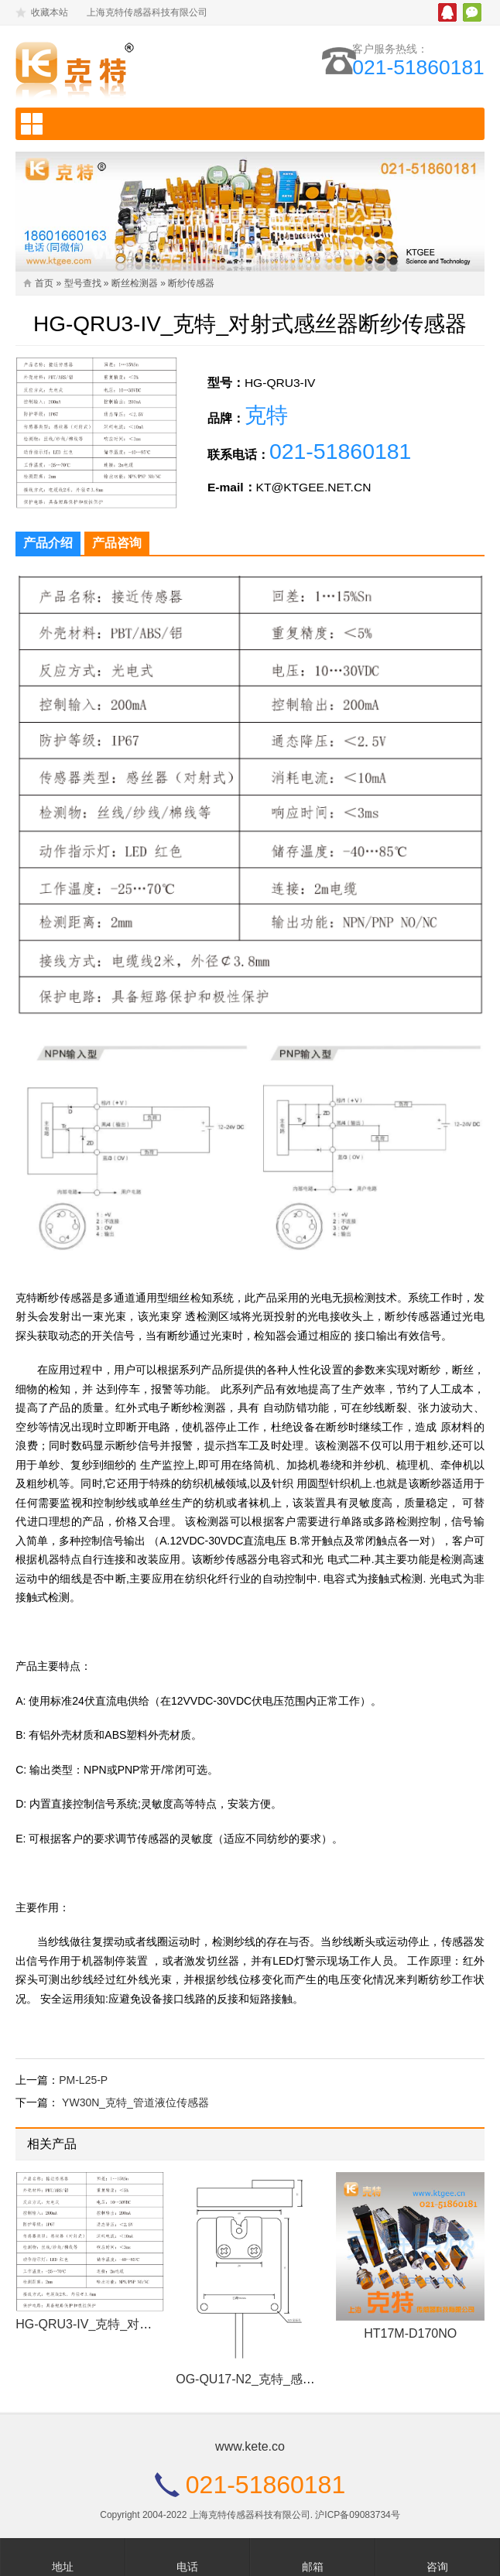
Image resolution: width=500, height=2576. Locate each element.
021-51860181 (414, 68)
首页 (44, 283)
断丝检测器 (134, 283)
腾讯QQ (447, 12)
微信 (472, 12)
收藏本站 (49, 12)
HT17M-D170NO (410, 2346)
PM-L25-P (83, 2093)
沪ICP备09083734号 (357, 2528)
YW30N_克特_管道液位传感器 (135, 2115)
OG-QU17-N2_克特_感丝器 (251, 2392)
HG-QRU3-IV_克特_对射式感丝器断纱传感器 (139, 2337)
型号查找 (82, 283)
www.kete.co (250, 2459)
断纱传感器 (191, 283)
